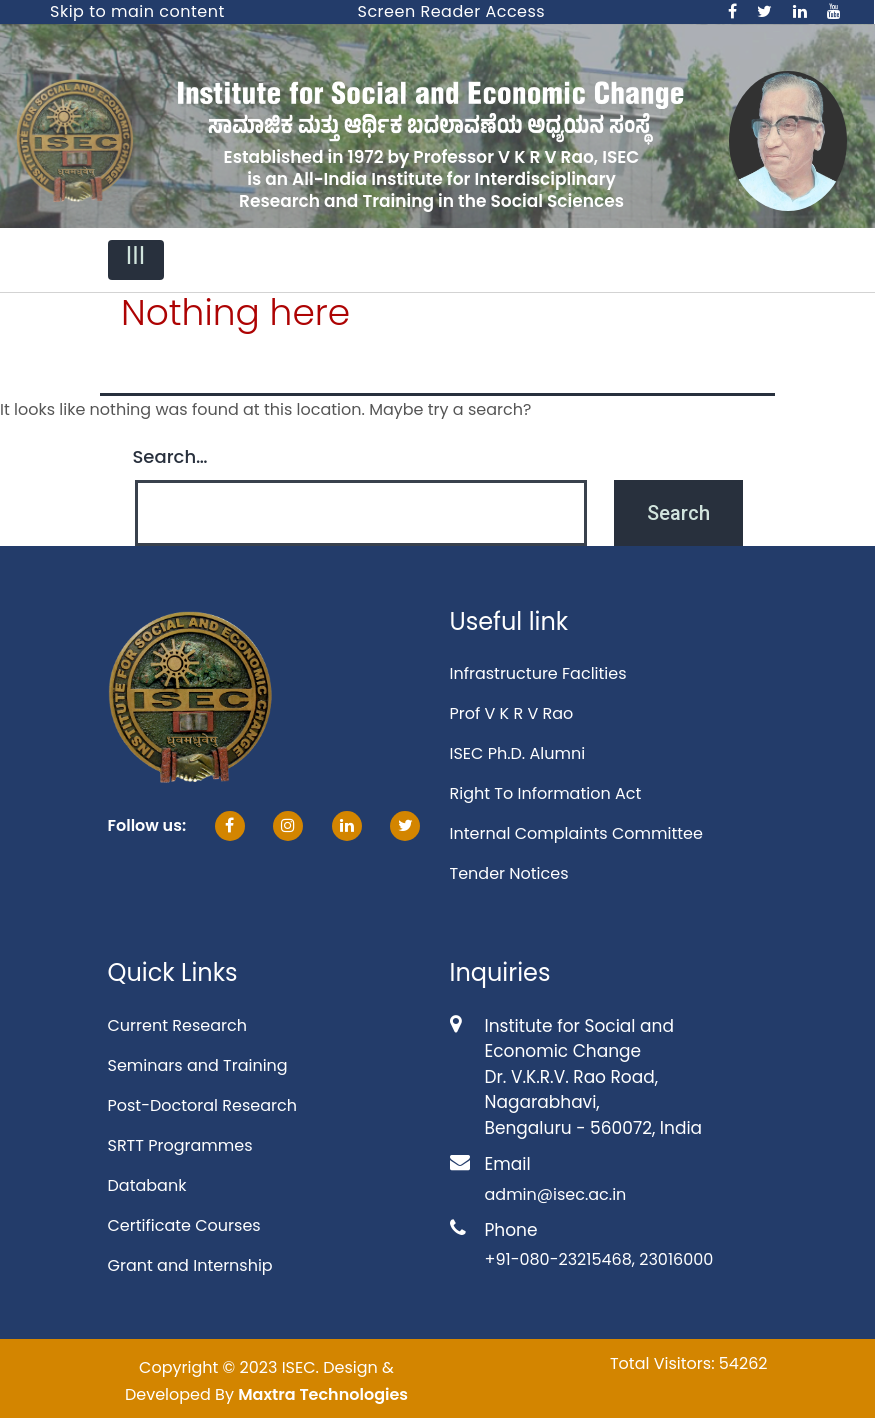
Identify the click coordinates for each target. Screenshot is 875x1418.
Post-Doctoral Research (202, 1105)
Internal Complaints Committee (576, 833)
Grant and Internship (190, 1265)
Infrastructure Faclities (538, 673)
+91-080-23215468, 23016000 (599, 1259)
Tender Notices (509, 873)
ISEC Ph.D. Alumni (518, 753)
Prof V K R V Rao (512, 713)
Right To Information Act (546, 793)
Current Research (177, 1025)
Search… (170, 456)
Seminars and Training (198, 1065)
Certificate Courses (184, 1225)
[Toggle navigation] (136, 260)
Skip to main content (137, 11)
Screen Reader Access (452, 11)
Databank (147, 1185)
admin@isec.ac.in (556, 1194)
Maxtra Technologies (323, 1394)
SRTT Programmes (180, 1145)
